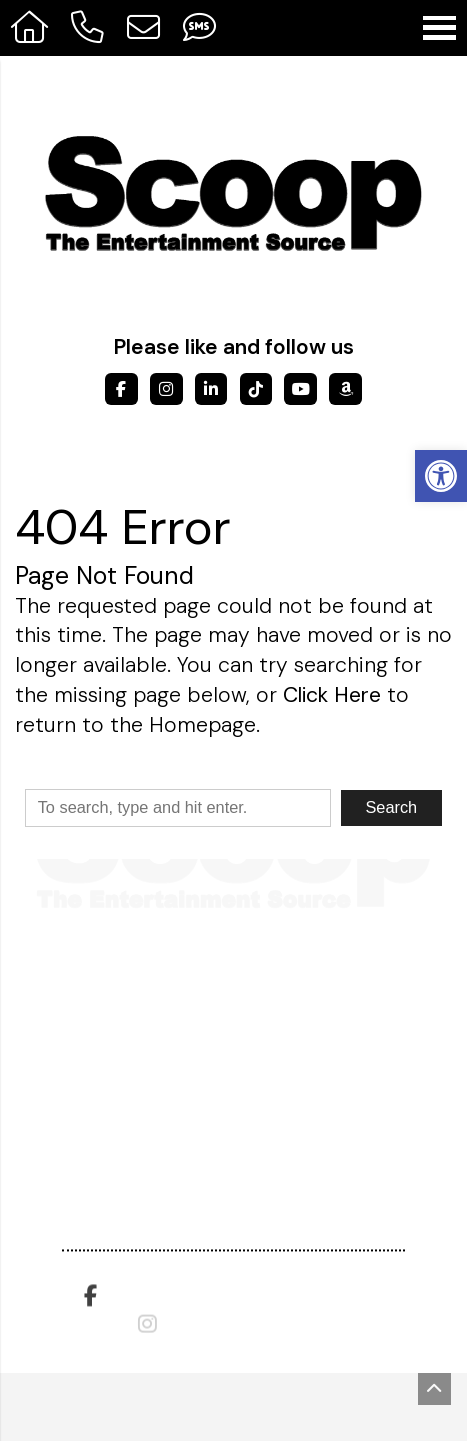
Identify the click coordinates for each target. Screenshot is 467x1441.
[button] (441, 476)
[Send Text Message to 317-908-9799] (200, 28)
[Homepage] (30, 28)
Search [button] (391, 807)
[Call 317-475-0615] (88, 28)
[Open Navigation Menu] (439, 27)
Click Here (332, 695)
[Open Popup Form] (144, 28)
